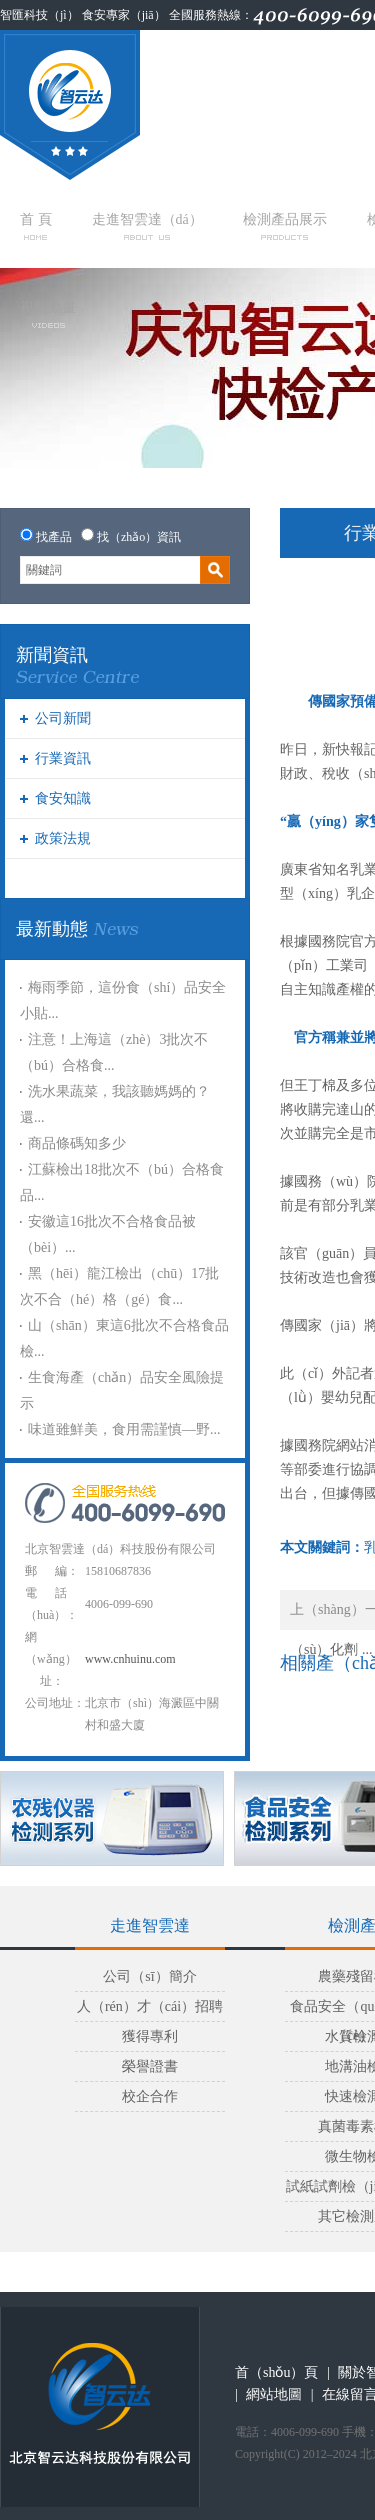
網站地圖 (274, 2394)
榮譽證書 (150, 2066)
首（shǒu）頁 (276, 2372)
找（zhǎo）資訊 (139, 537)
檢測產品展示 (285, 226)
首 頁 (36, 226)
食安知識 (63, 798)
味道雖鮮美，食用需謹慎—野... (124, 1429)
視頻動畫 (48, 314)
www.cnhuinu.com (130, 1659)
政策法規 (63, 838)
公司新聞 (63, 718)
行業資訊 (63, 758)
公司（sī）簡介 (149, 1976)
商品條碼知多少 (77, 1143)
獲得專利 (150, 2036)
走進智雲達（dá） (147, 226)
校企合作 (150, 2096)
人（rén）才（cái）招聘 (150, 2006)
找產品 (54, 537)
